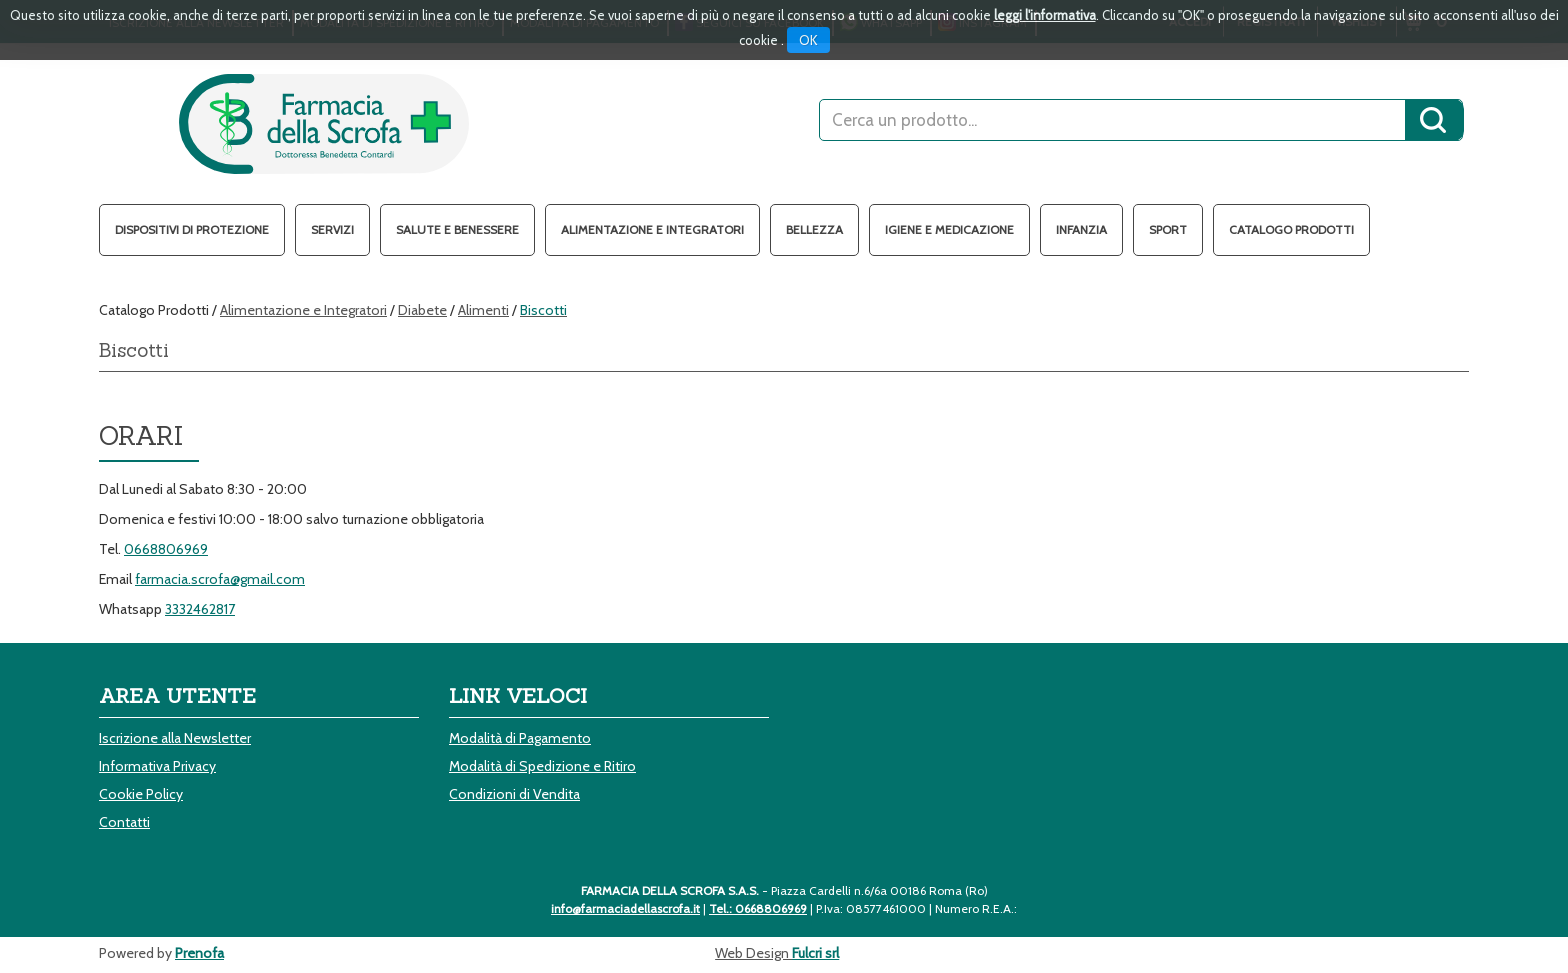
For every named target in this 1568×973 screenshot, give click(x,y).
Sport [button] (1168, 229)
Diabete (422, 310)
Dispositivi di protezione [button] (192, 229)
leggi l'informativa (1045, 15)
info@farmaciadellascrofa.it (625, 908)
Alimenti (483, 310)
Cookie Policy (141, 794)
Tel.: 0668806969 (758, 908)
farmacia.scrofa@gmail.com (220, 579)
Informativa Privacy (157, 766)
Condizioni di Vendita (514, 794)
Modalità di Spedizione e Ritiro (542, 766)
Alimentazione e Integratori (303, 310)
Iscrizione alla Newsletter (175, 738)
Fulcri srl (815, 953)
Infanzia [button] (1081, 229)
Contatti (124, 822)
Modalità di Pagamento (520, 738)
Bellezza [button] (814, 229)
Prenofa (199, 953)
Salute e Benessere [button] (457, 229)
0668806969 (166, 549)
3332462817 (200, 609)
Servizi (332, 229)
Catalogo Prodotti (1291, 229)
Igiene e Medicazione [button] (949, 229)
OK (808, 40)
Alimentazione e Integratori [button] (652, 229)
